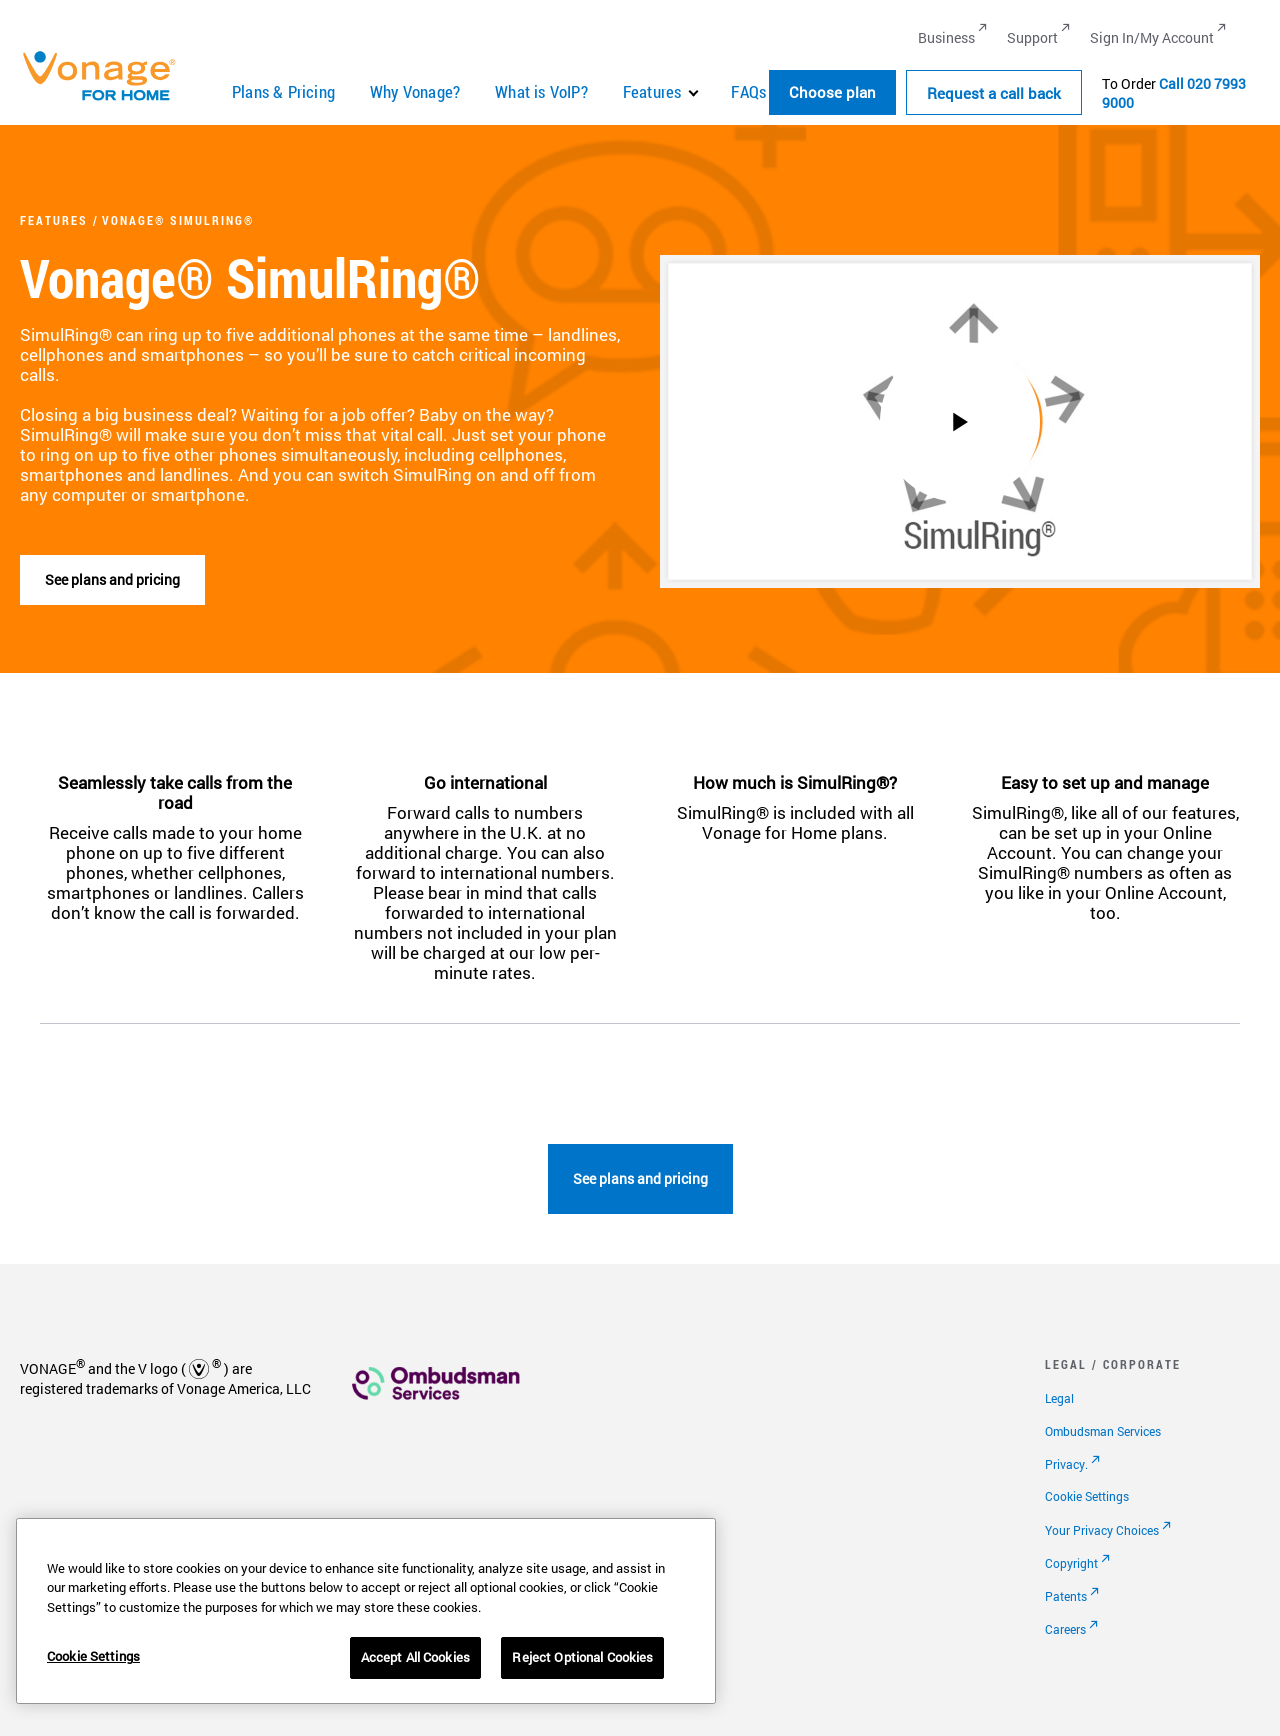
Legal (1059, 1398)
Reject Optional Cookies (582, 1657)
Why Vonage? (415, 91)
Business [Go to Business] (946, 37)
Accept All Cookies (415, 1657)
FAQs (748, 91)
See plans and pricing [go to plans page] (640, 1178)
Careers (1065, 1629)
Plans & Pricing (283, 91)
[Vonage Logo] (108, 99)
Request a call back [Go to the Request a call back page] (994, 93)
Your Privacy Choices (1102, 1530)
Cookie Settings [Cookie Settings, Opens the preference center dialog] (93, 1656)
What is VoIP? (541, 91)
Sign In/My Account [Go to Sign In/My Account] (1152, 37)
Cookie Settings (1087, 1496)
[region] (366, 1611)
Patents (1066, 1596)
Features (652, 91)
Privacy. (1066, 1464)
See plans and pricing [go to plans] (112, 579)
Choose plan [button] (832, 92)
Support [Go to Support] (1032, 37)
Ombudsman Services (1103, 1431)
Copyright (1071, 1563)
